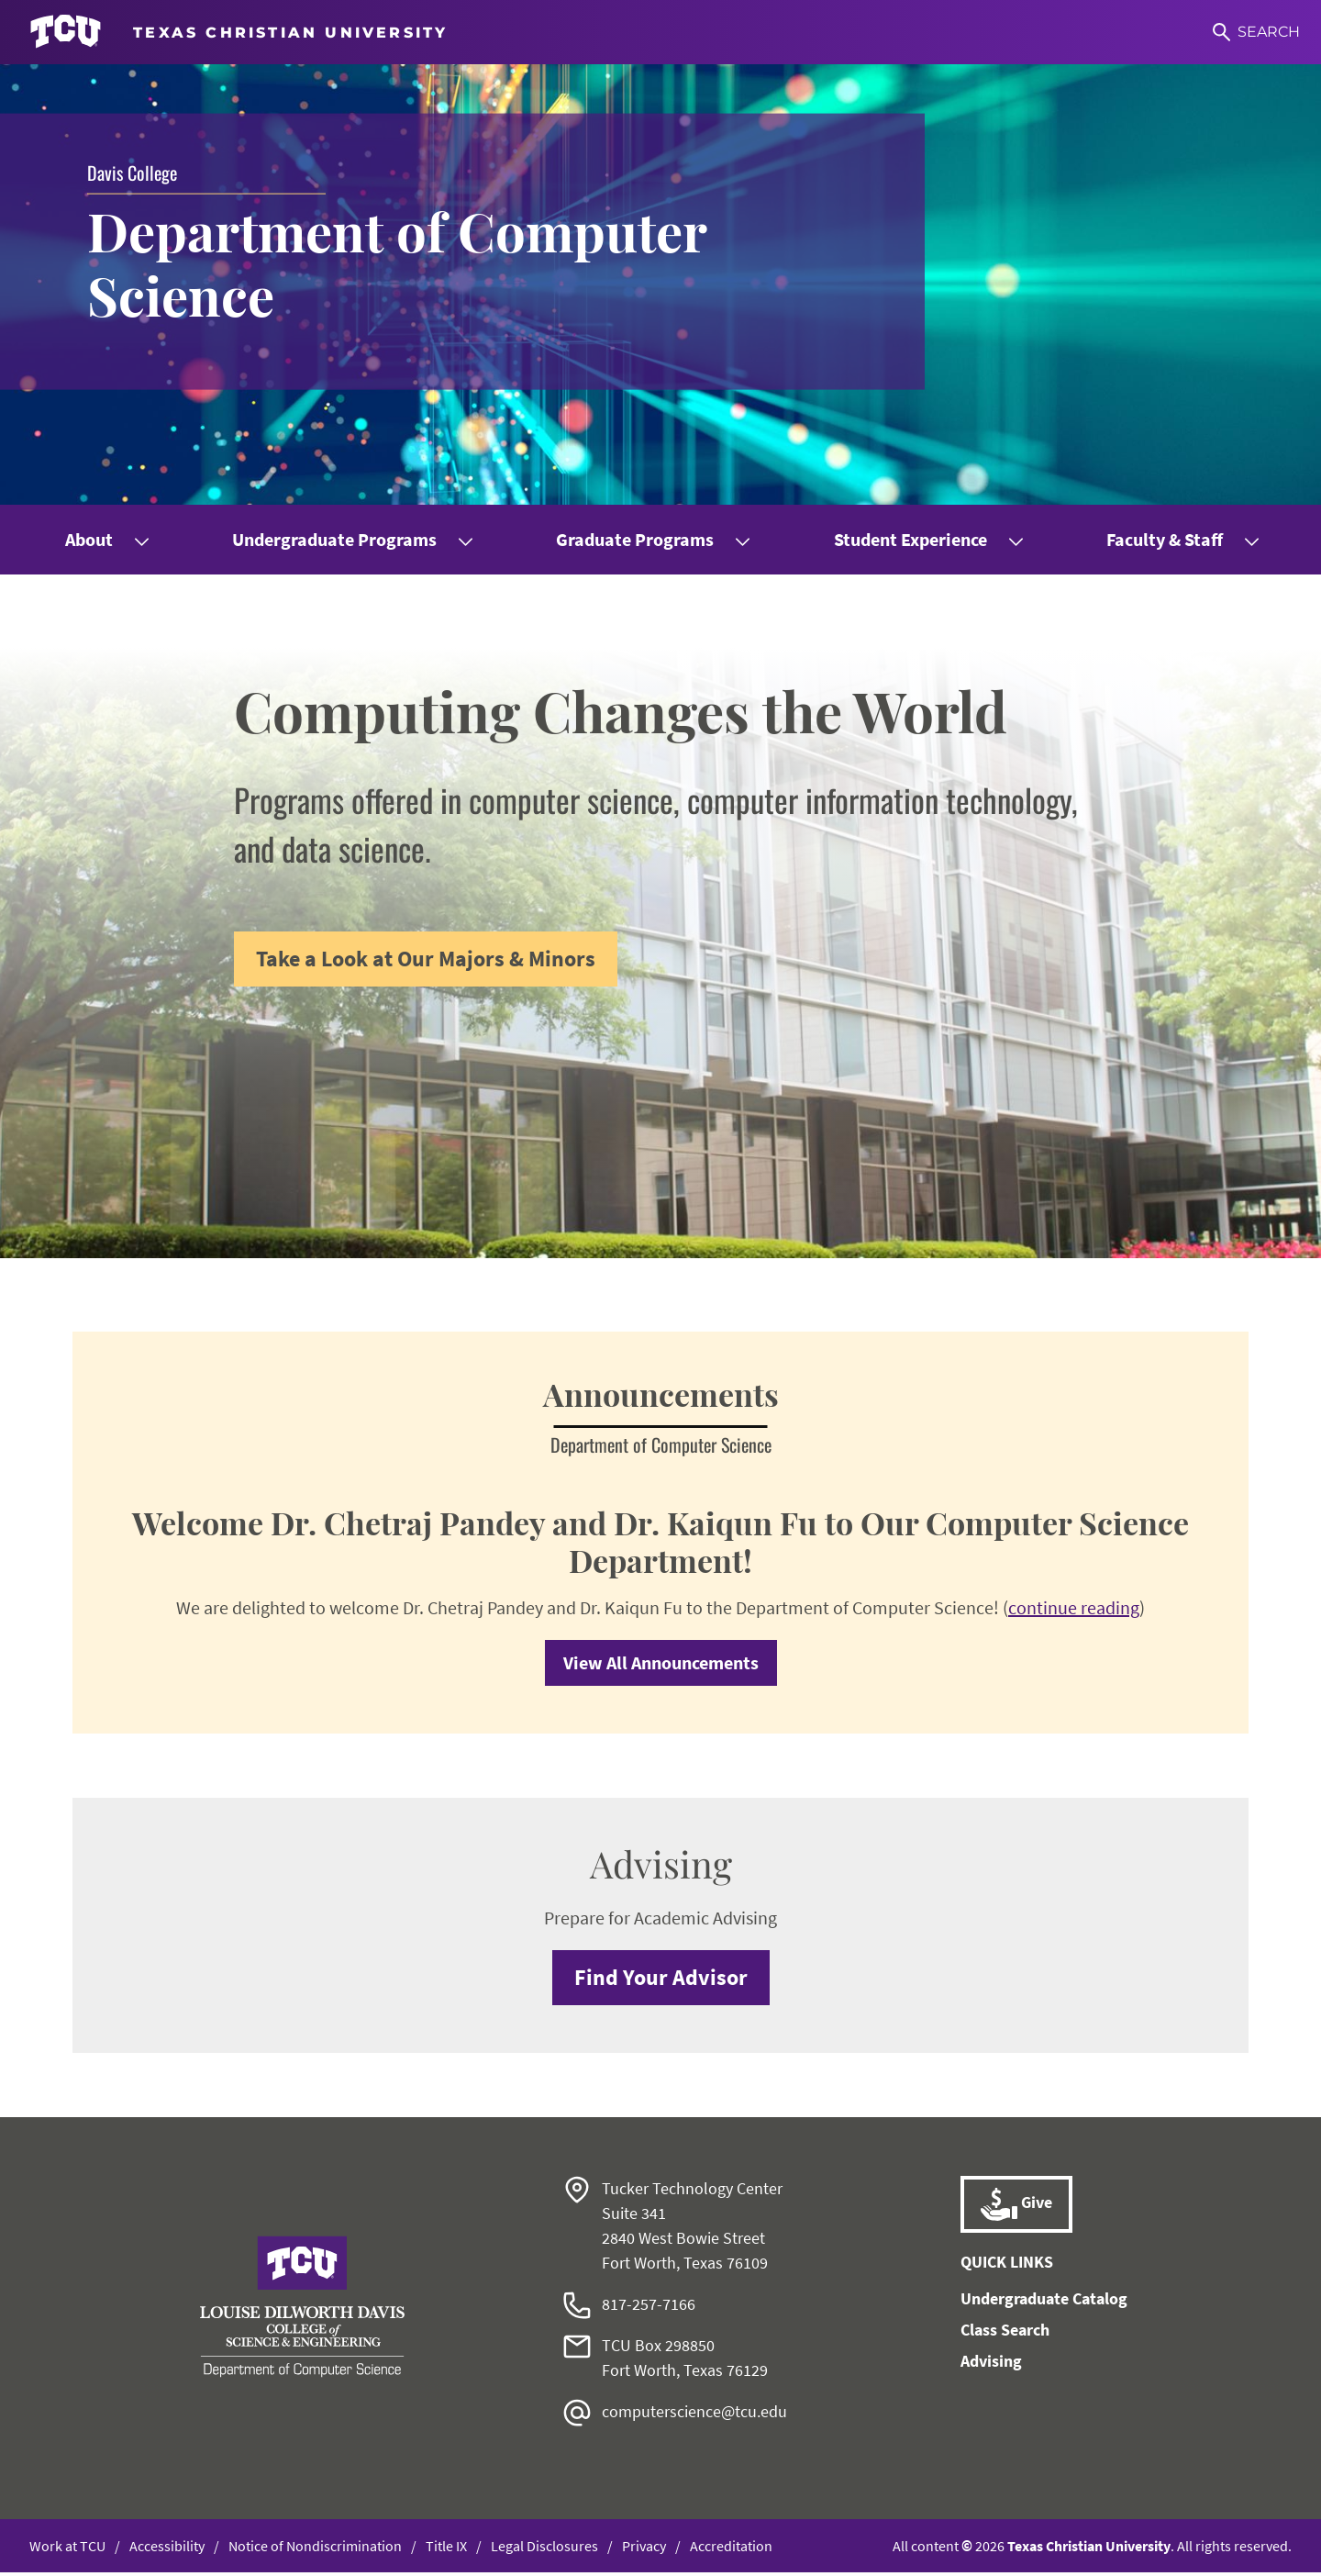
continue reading (1073, 1611)
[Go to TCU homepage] (238, 32)
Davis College (132, 171)
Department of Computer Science (407, 263)
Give (1016, 2208)
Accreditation (731, 2549)
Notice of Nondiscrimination (315, 2549)
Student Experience (910, 539)
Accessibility (167, 2549)
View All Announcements (661, 1666)
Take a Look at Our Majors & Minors (425, 958)
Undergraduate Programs (334, 539)
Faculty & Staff (1164, 539)
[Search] (1255, 32)
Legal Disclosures (544, 2549)
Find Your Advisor (661, 1981)
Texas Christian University (1089, 2549)
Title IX (446, 2549)
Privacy (644, 2549)
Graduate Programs (635, 539)
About (89, 539)
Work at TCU (67, 2549)
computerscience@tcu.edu (694, 2414)
